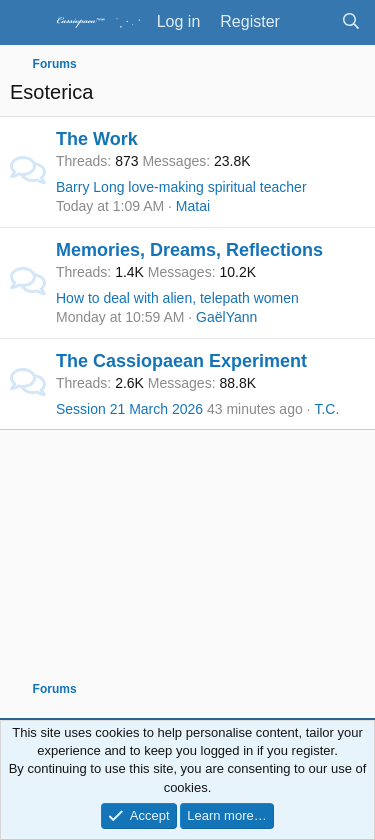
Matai (193, 206)
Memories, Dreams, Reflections (189, 250)
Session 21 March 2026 (129, 409)
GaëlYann (226, 317)
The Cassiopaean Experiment (181, 361)
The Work (97, 139)
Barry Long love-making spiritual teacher (181, 187)
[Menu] (27, 23)
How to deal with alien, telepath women (177, 298)
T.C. (326, 409)
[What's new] (310, 22)
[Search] (350, 22)
